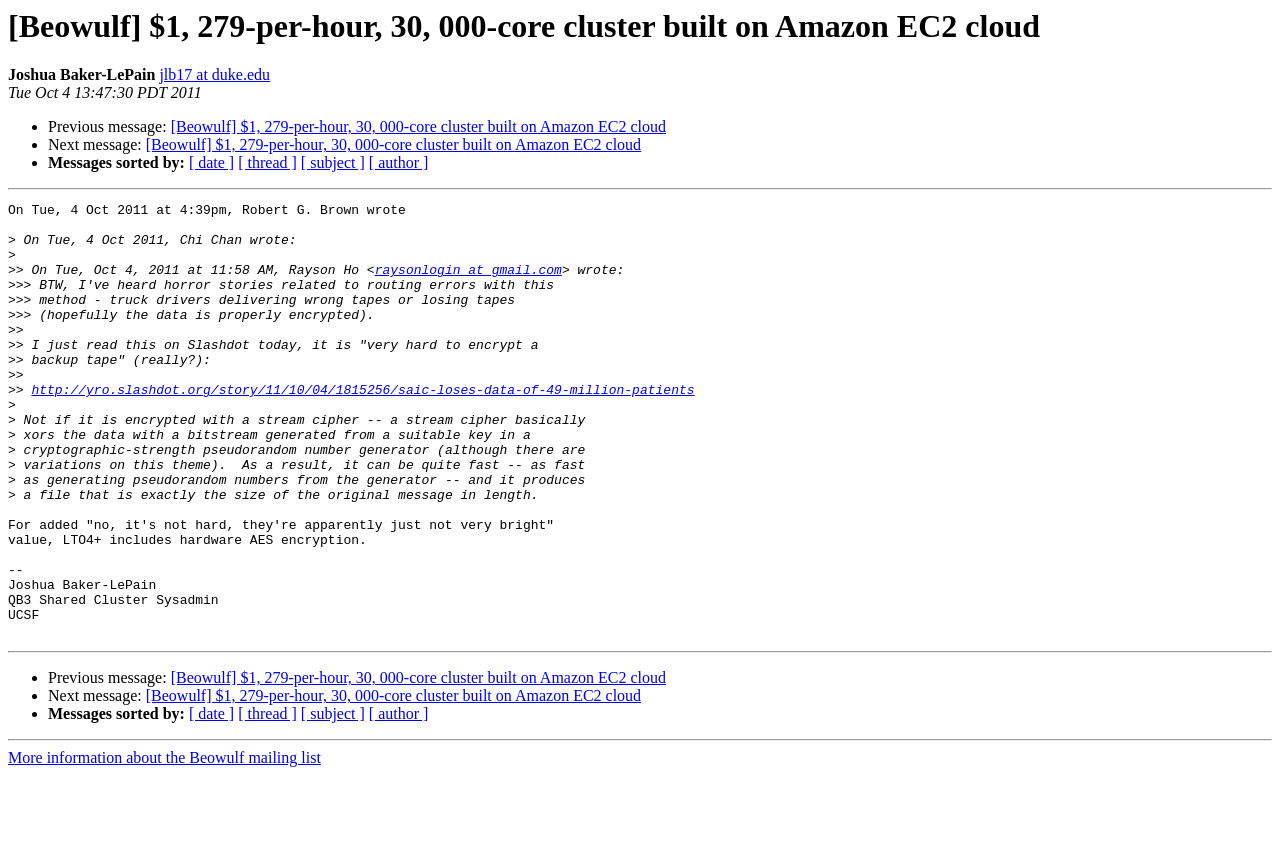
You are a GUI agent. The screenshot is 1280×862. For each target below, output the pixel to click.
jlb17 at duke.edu (214, 74)
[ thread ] (267, 162)
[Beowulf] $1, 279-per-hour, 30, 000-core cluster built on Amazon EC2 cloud (418, 126)
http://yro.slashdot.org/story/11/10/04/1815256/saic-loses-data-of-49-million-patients (362, 428)
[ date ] (211, 162)
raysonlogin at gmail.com (468, 284)
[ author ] (399, 162)
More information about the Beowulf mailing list (164, 844)
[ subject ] (333, 162)
